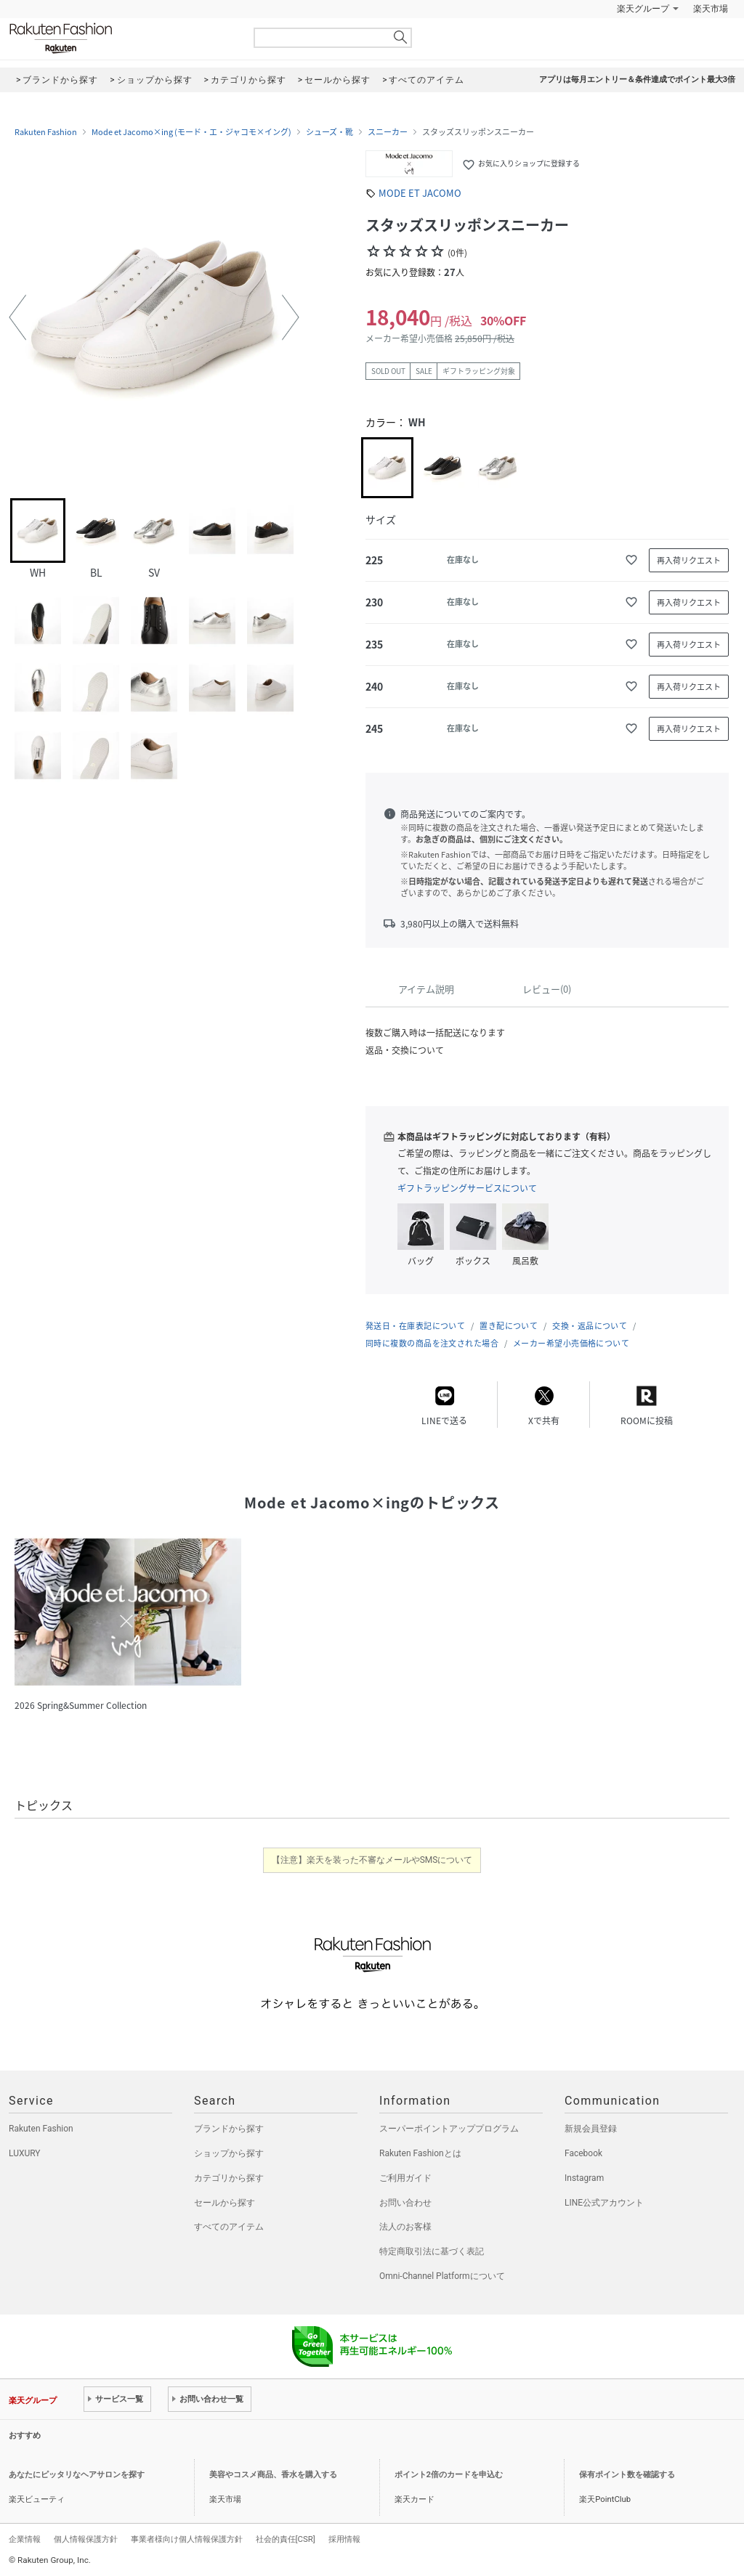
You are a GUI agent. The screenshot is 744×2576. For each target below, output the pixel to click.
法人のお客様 (405, 2227)
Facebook (583, 2153)
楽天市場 (710, 9)
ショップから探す (229, 2153)
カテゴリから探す (229, 2178)
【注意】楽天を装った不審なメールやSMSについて (372, 1860)
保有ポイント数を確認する (627, 2474)
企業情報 (25, 2539)
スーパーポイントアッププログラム (449, 2129)
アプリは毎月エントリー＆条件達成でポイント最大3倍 (637, 79)
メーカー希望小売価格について (571, 1343)
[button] (17, 317)
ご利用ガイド (405, 2178)
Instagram (584, 2178)
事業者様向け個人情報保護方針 (187, 2539)
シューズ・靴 (329, 132)
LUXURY (25, 2153)
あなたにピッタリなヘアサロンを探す (77, 2474)
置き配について (509, 1326)
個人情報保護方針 (86, 2539)
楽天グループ (643, 9)
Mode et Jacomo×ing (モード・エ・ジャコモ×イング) (191, 132)
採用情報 (344, 2539)
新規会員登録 (591, 2129)
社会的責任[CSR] (285, 2539)
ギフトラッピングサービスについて (467, 1188)
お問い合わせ (405, 2203)
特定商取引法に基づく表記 (431, 2251)
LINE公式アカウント (604, 2203)
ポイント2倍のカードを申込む (449, 2474)
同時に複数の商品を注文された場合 (431, 1343)
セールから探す (224, 2203)
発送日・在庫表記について (415, 1326)
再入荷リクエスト (689, 560)
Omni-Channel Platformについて (442, 2276)
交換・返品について (589, 1326)
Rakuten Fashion (121, 38)
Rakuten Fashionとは (420, 2153)
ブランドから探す (229, 2129)
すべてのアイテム (229, 2227)
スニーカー (388, 132)
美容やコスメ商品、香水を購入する (273, 2474)
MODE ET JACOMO (420, 193)
